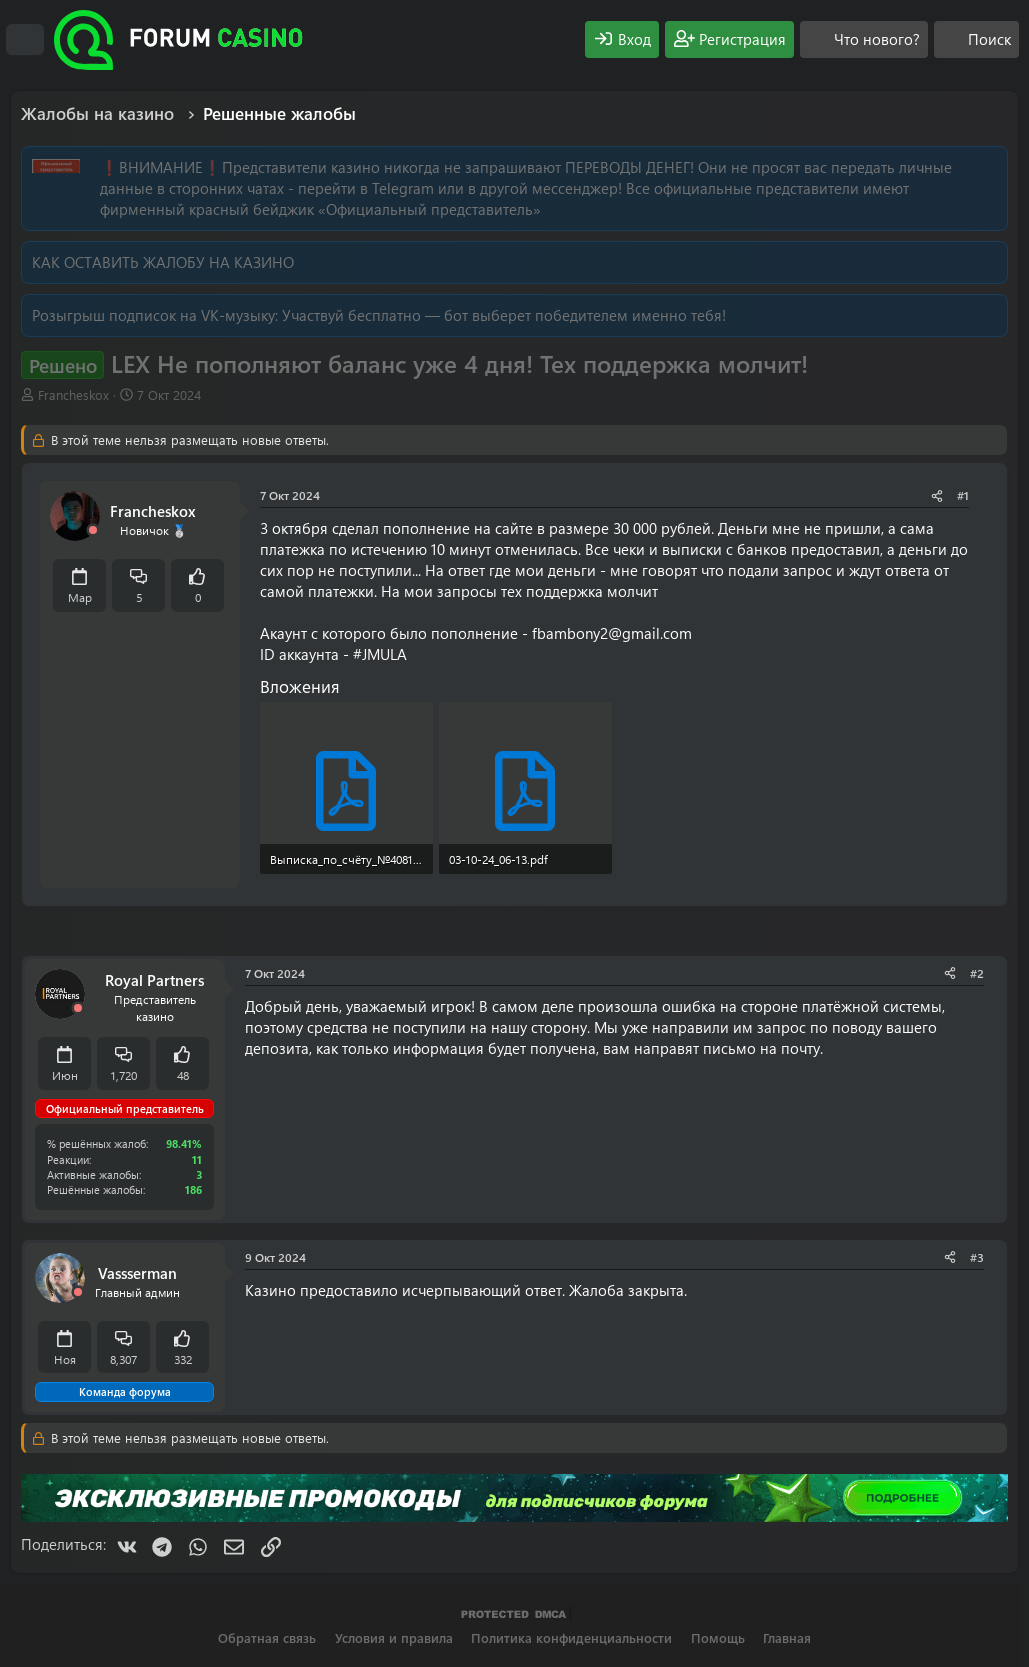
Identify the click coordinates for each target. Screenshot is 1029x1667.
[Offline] (93, 530)
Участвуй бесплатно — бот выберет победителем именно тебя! (504, 315)
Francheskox (73, 394)
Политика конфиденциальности (571, 1637)
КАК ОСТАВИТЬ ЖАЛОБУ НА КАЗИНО (163, 262)
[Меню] (25, 40)
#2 (977, 973)
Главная (787, 1637)
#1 (963, 495)
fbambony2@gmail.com (612, 633)
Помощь (718, 1637)
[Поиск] (976, 39)
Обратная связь (267, 1637)
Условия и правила (394, 1637)
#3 (977, 1257)
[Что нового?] (864, 39)
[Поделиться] (937, 495)
